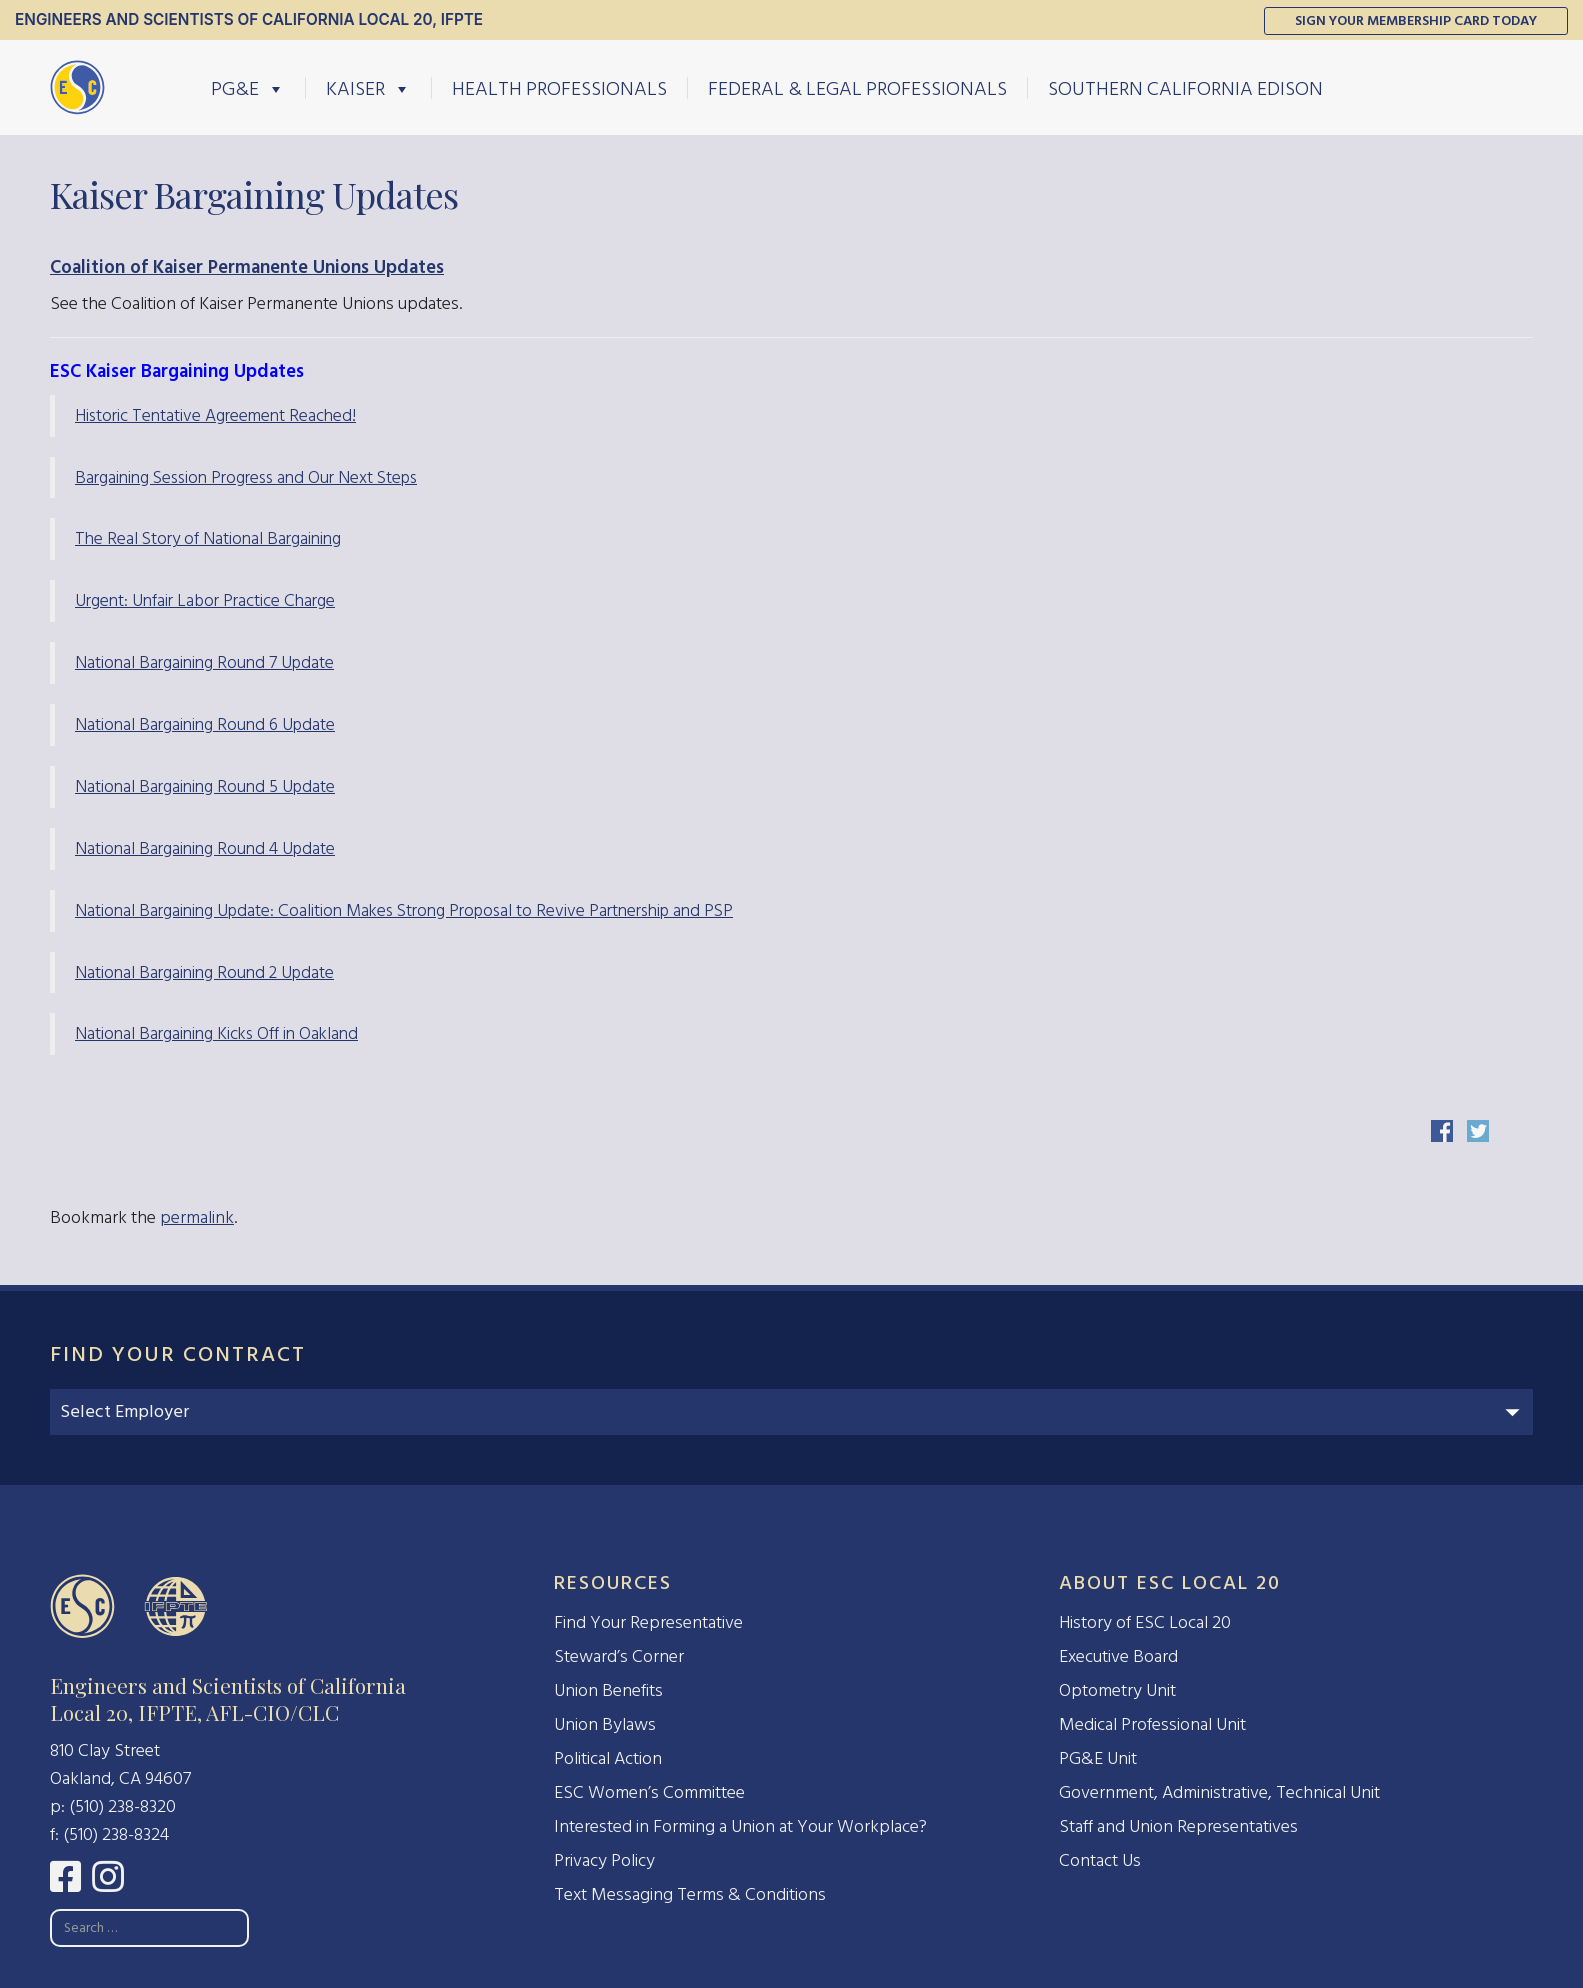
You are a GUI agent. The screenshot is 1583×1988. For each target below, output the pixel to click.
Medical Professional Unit (1152, 1724)
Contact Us (1100, 1860)
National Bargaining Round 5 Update (205, 786)
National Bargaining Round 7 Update (204, 662)
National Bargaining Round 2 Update (204, 972)
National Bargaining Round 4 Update (205, 848)
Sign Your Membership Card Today (1416, 20)
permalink (197, 1217)
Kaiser (368, 88)
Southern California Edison (1185, 88)
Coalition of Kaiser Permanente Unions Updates (247, 267)
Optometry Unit (1117, 1690)
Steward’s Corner (619, 1656)
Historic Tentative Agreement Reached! (215, 415)
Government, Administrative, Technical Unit (1219, 1792)
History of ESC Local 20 (1145, 1622)
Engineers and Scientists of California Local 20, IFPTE (249, 19)
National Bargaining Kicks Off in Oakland (216, 1033)
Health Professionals (559, 88)
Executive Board (1118, 1656)
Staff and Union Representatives (1178, 1826)
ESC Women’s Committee (649, 1792)
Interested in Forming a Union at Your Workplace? (740, 1826)
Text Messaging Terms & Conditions (690, 1894)
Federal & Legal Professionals (857, 88)
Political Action (608, 1758)
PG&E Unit (1098, 1758)
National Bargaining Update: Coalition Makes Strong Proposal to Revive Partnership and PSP (404, 910)
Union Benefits (608, 1690)
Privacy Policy (604, 1860)
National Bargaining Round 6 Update (205, 724)
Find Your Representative (648, 1622)
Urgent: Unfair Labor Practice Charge (205, 600)
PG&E (248, 88)
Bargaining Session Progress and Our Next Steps (246, 477)
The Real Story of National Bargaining (208, 538)
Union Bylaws (605, 1724)
